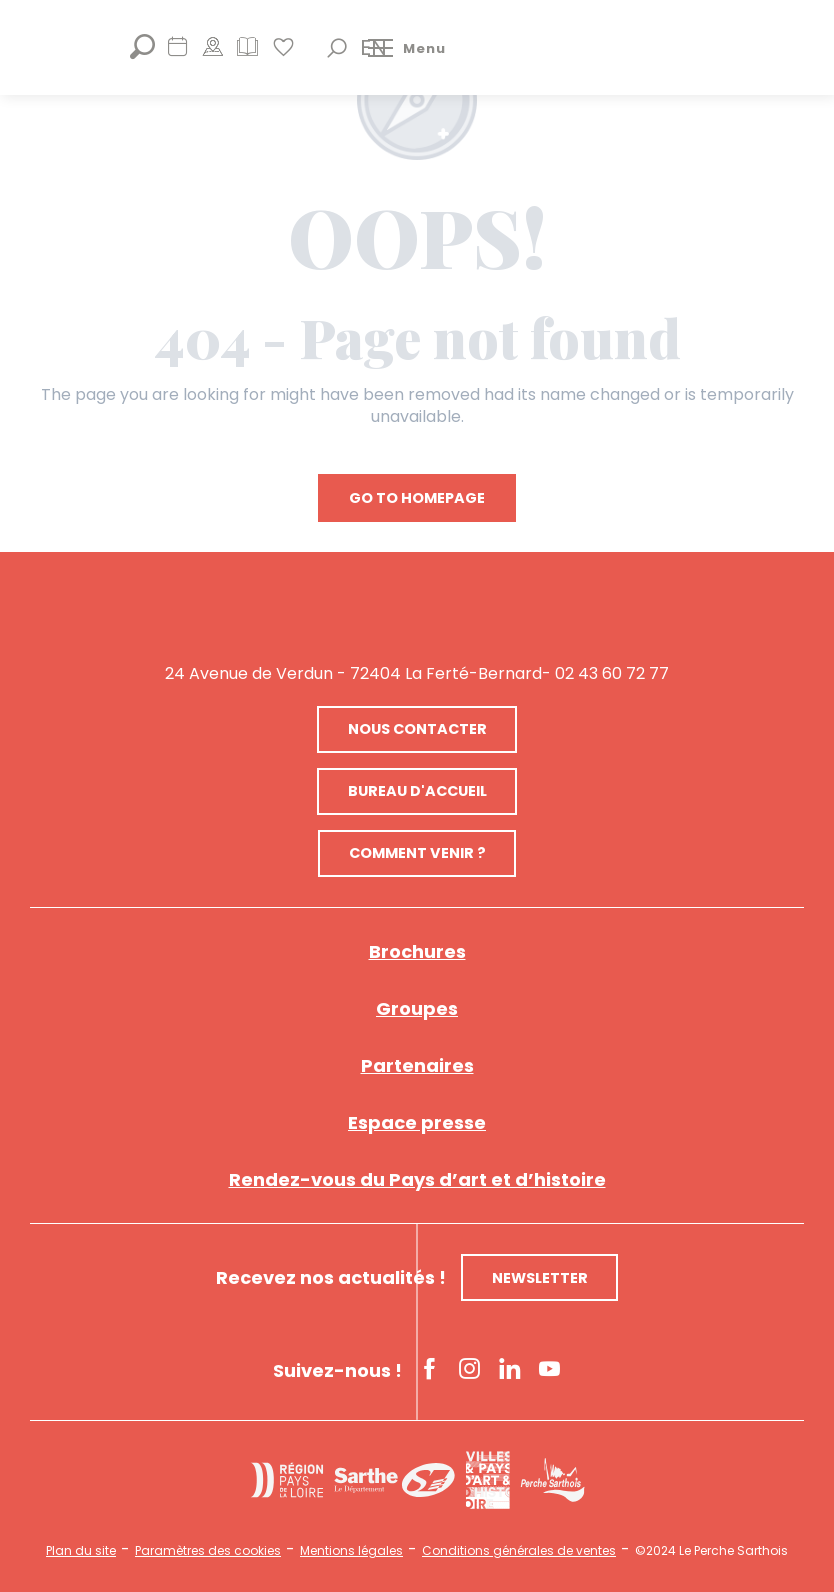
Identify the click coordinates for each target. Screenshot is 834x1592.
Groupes (417, 1008)
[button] (337, 48)
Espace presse (417, 1122)
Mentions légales (351, 1551)
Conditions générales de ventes (519, 1551)
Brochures (417, 951)
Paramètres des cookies (208, 1551)
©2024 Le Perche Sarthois (711, 1551)
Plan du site (81, 1551)
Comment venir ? (417, 853)
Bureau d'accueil (417, 791)
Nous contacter (417, 729)
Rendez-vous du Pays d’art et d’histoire (417, 1179)
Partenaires (417, 1065)
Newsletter (540, 1278)
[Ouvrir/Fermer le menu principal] (407, 48)
